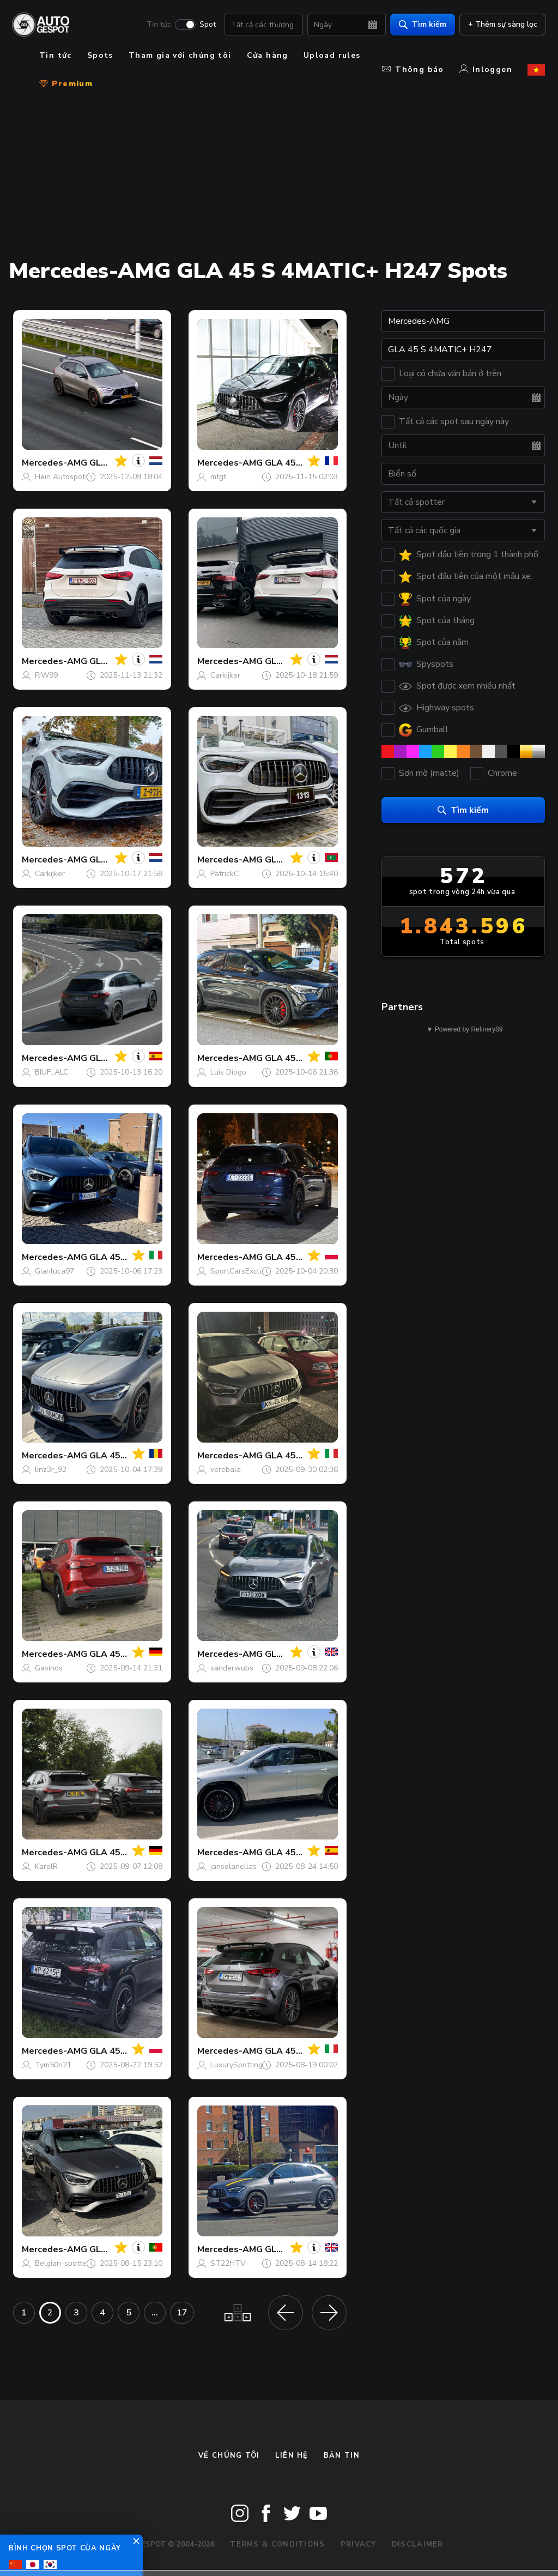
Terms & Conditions (277, 2544)
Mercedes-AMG (54, 463)
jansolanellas (233, 1866)
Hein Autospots (62, 477)
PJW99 (46, 675)
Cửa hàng (267, 55)
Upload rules (332, 55)
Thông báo (413, 69)
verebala (225, 1469)
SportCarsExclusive (243, 1271)
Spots (100, 55)
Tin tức (157, 25)
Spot (206, 25)
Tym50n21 (53, 2065)
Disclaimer (418, 2544)
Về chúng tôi (229, 2455)
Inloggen (485, 69)
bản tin (342, 2455)
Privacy (359, 2544)
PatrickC (224, 873)
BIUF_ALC (51, 1072)
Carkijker (225, 675)
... (154, 2313)
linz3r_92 (50, 1469)
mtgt (218, 477)
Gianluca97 (54, 1271)
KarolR (46, 1866)
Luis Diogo (228, 1072)
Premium (66, 84)
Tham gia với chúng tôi (180, 55)
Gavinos (49, 1668)
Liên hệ (291, 2455)
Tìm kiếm (421, 25)
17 (182, 2313)
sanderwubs (231, 1668)
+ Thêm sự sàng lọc (501, 25)
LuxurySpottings (238, 2065)
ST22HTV (228, 2263)
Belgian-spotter (62, 2263)
